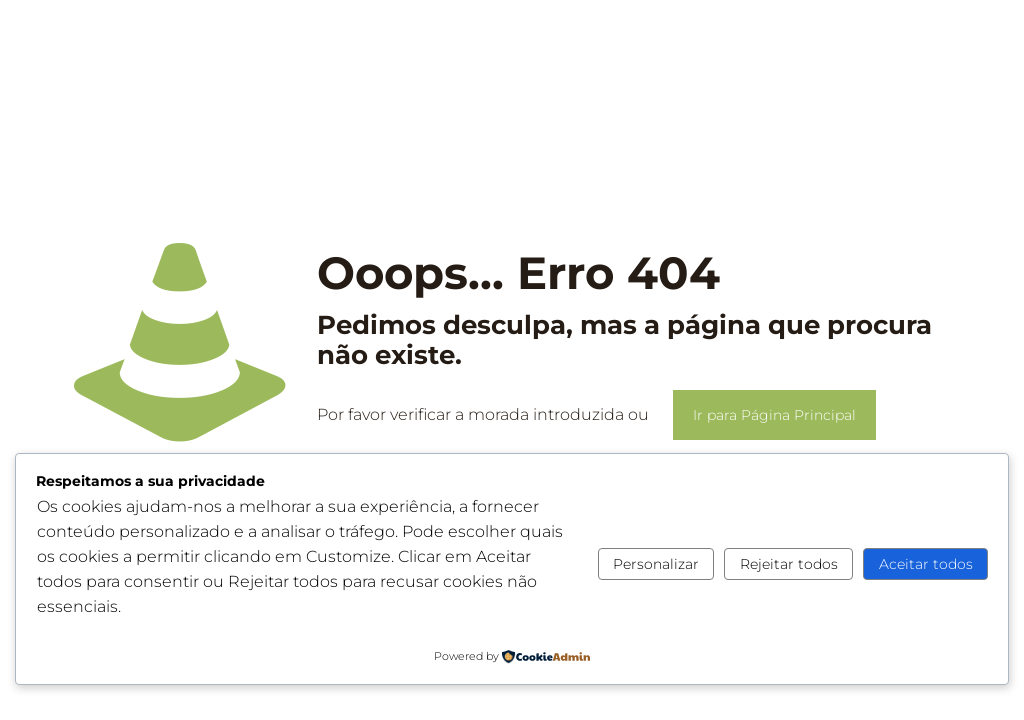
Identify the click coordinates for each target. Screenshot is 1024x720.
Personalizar (656, 564)
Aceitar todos (926, 564)
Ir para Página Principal (774, 415)
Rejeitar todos (789, 564)
